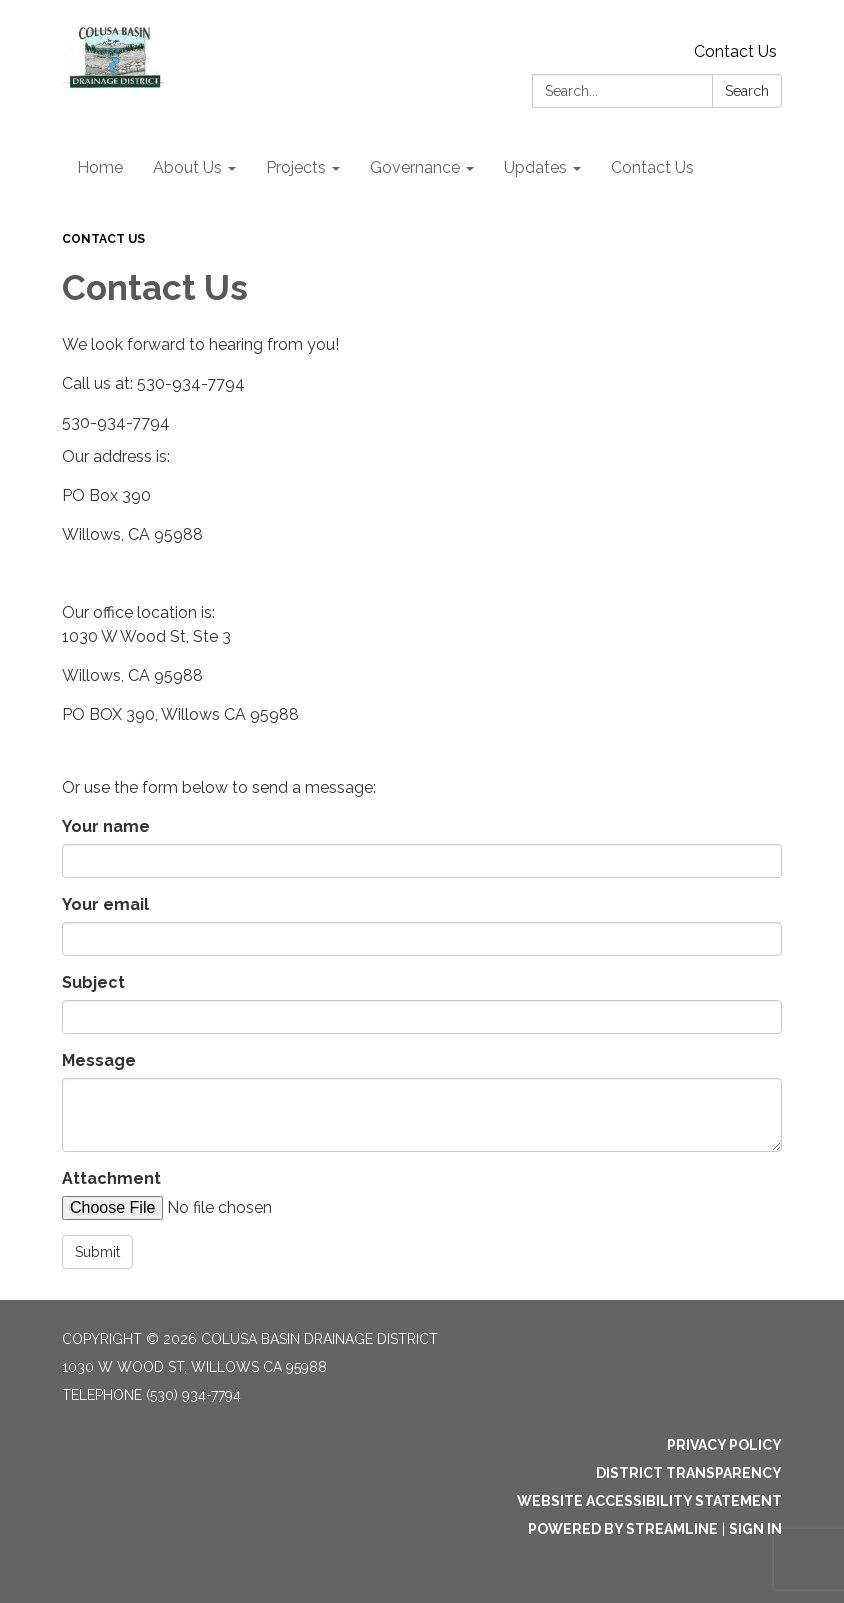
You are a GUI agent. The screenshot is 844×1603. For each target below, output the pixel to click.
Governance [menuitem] (415, 167)
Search (747, 91)
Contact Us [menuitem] (652, 167)
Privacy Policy (724, 1445)
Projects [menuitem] (296, 167)
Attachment (111, 1178)
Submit (97, 1252)
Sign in (755, 1529)
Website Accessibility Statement (649, 1501)
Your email (105, 904)
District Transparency (689, 1473)
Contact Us (735, 51)
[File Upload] (232, 1208)
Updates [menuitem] (535, 167)
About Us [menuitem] (187, 167)
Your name (106, 826)
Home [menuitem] (100, 167)
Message (99, 1060)
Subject (93, 982)
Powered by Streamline (623, 1529)
